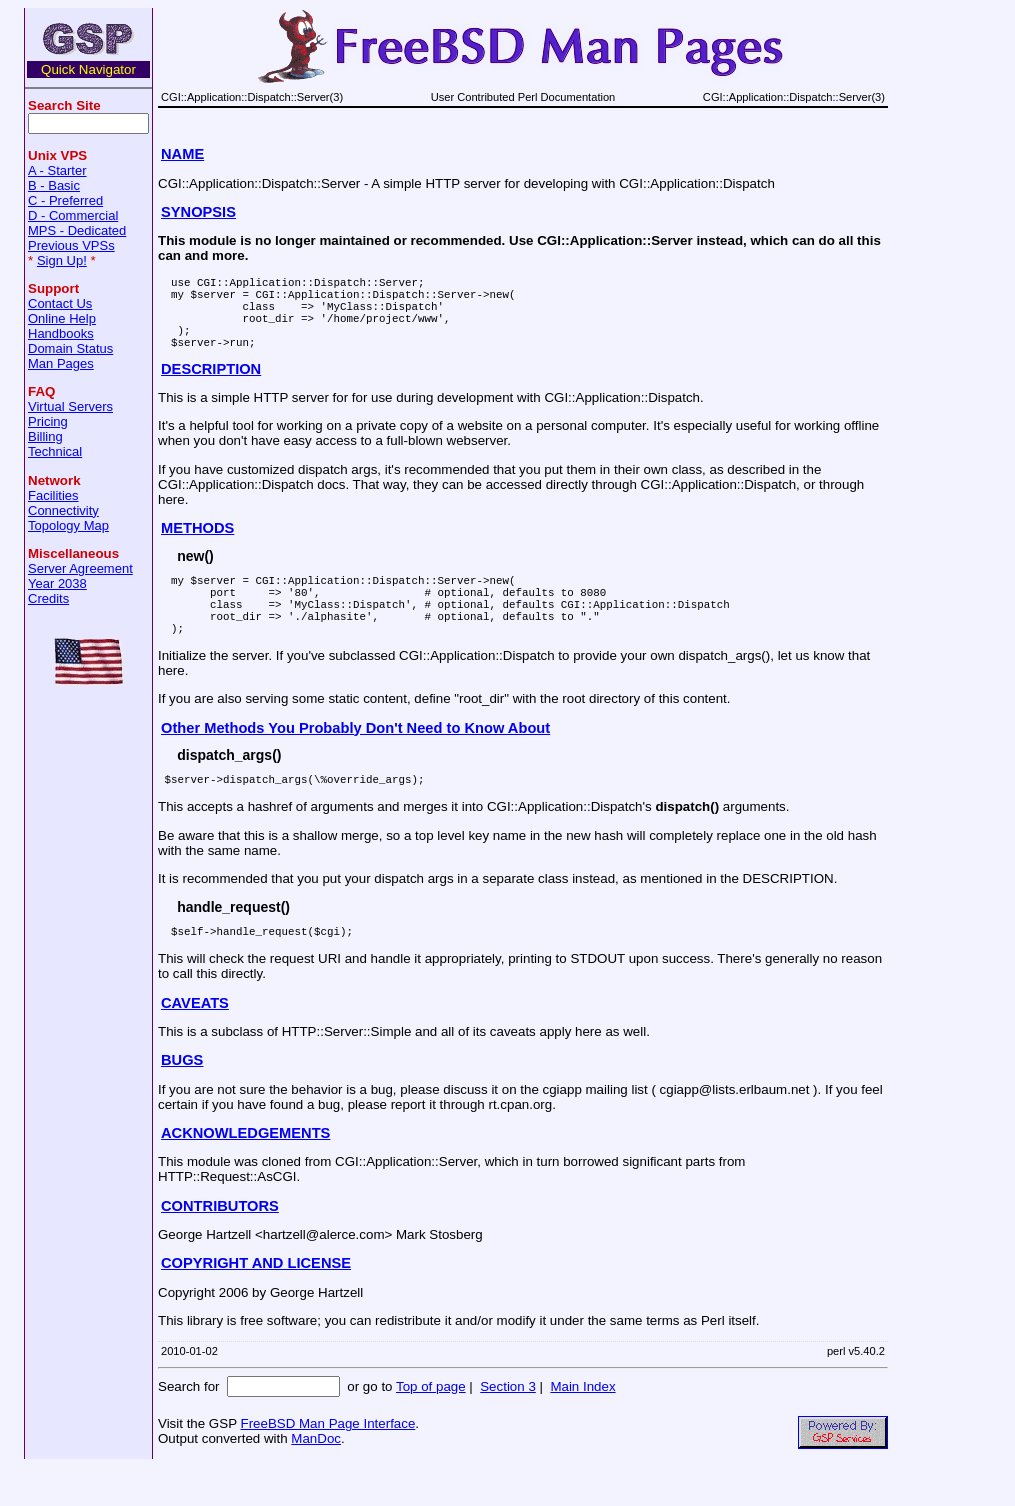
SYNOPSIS (198, 212)
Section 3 (508, 1425)
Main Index (582, 1425)
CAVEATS (195, 1042)
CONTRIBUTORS (220, 1245)
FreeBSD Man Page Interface (327, 1462)
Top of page (431, 1425)
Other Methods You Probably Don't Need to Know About (355, 761)
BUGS (182, 1099)
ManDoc (316, 1477)
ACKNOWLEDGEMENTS (245, 1172)
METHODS (197, 546)
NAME (182, 154)
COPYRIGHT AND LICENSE (256, 1302)
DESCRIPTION (211, 387)
